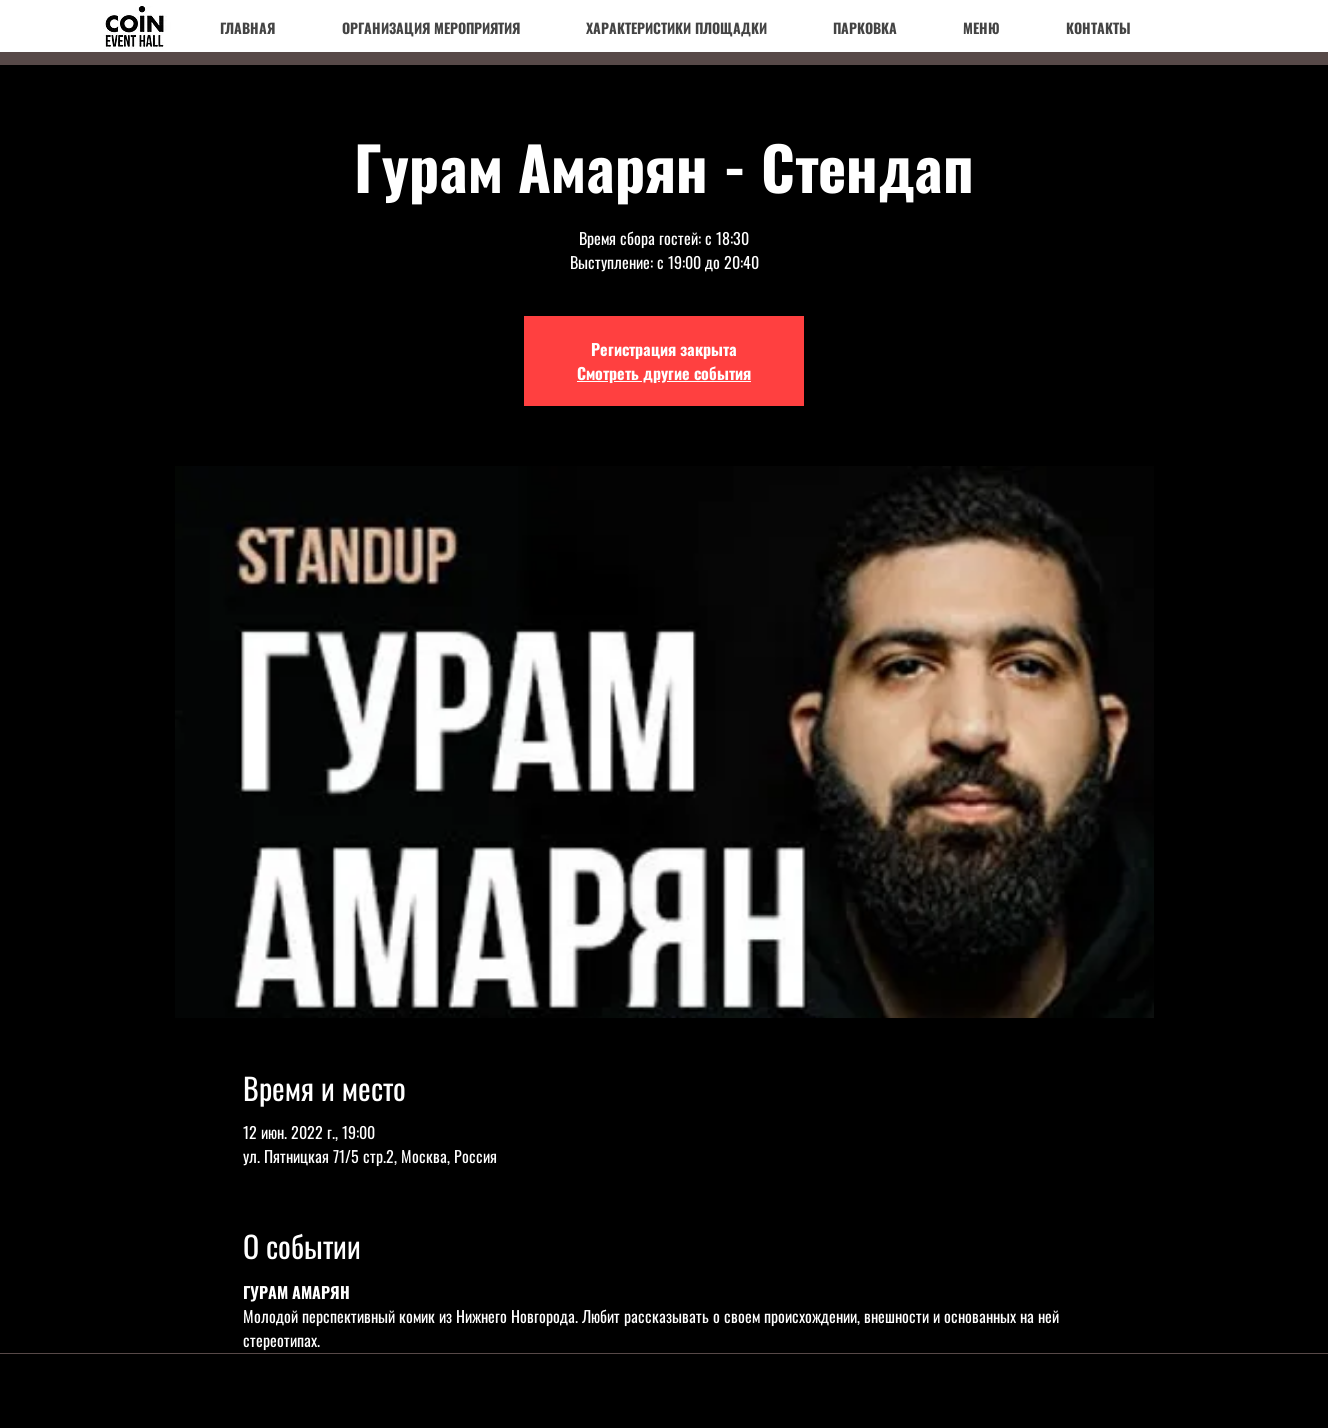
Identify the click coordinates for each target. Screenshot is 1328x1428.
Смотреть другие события (664, 373)
